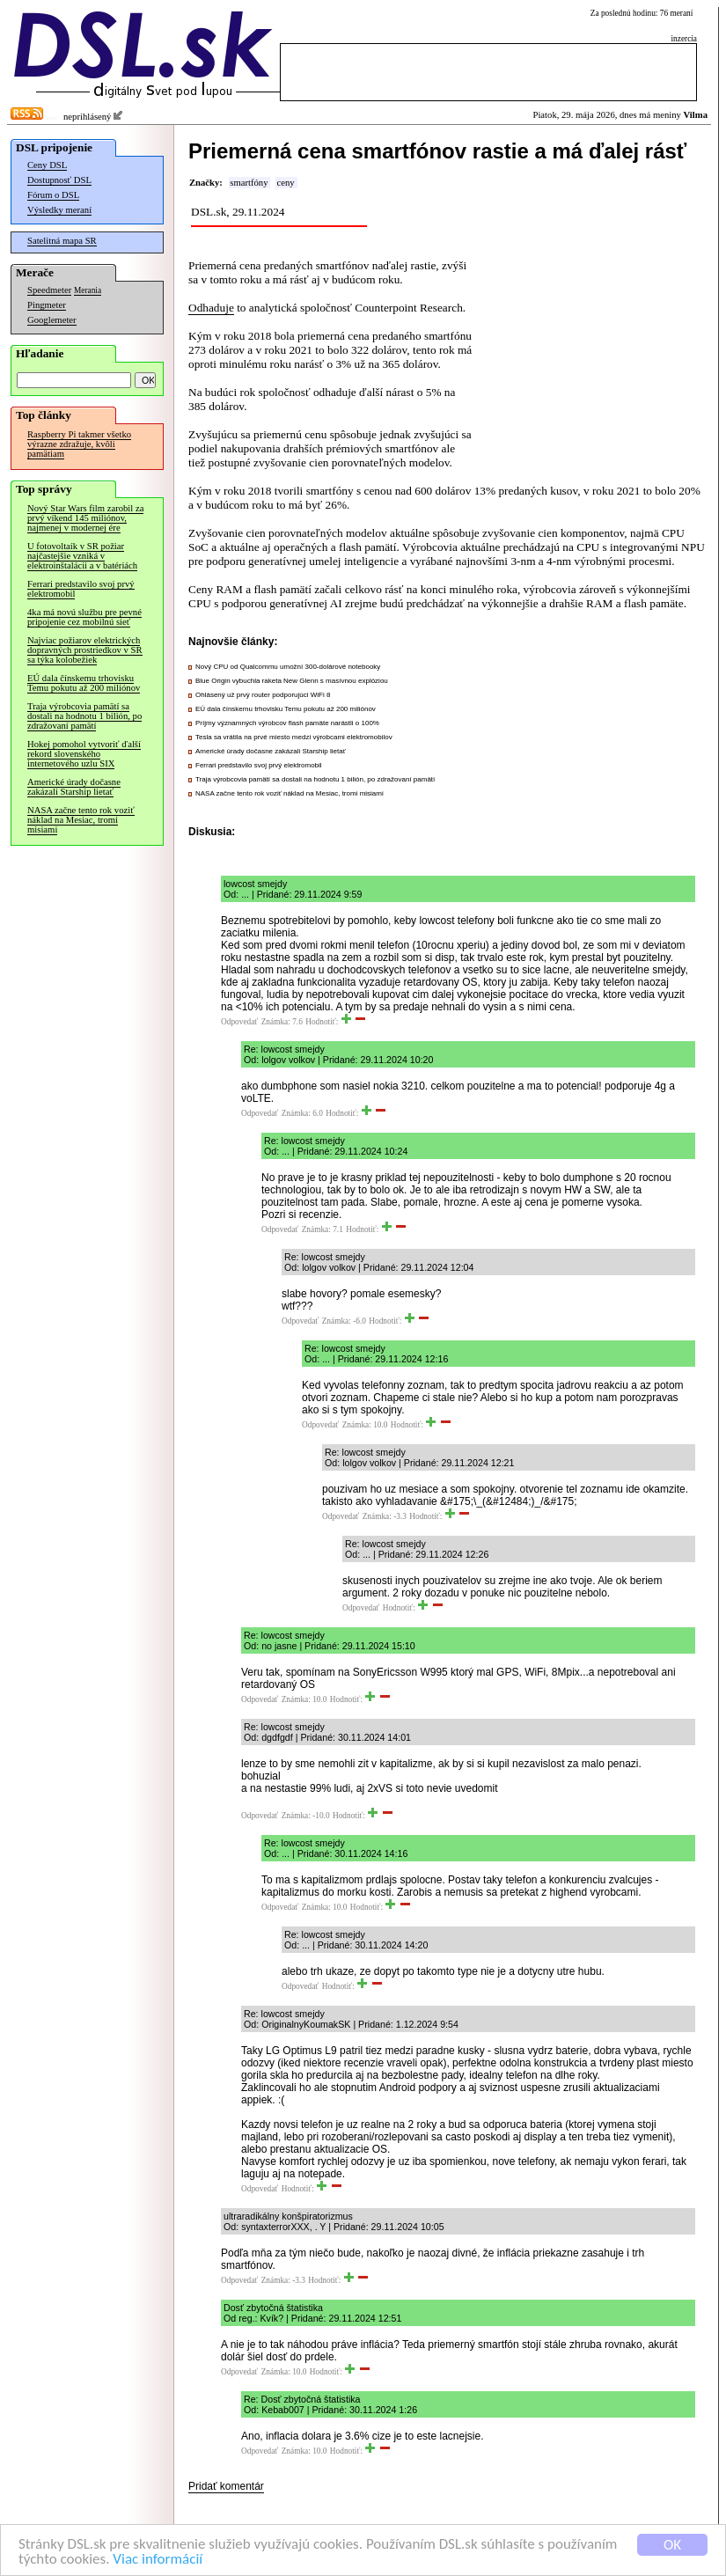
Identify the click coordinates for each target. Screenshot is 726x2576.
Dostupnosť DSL (59, 180)
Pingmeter (46, 305)
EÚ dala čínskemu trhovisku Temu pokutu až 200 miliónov (83, 683)
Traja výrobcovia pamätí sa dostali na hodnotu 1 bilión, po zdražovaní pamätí (84, 715)
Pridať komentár (226, 2486)
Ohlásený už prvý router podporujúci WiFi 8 (262, 695)
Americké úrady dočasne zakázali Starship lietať (74, 786)
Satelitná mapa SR (62, 241)
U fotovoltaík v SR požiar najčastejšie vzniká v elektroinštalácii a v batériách (82, 555)
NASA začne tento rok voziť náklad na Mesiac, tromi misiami (81, 819)
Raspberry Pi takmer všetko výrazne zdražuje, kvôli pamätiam (79, 444)
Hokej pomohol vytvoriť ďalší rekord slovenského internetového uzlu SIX (84, 753)
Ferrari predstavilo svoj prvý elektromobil (81, 588)
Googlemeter (52, 320)
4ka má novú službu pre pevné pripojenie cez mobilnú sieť (84, 617)
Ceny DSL (47, 165)
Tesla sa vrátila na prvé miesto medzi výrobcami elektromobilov (293, 737)
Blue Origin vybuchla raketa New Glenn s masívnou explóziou (291, 681)
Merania (87, 290)
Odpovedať (239, 1021)
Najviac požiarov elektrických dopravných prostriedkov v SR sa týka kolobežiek (85, 649)
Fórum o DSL (53, 195)
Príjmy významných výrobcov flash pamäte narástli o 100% (287, 723)
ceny (285, 182)
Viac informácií (157, 2559)
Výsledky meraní (59, 210)
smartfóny (249, 182)
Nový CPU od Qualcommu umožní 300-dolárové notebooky (287, 667)
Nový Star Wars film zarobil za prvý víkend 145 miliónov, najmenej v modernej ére (85, 517)
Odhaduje (211, 307)
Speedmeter (49, 290)
